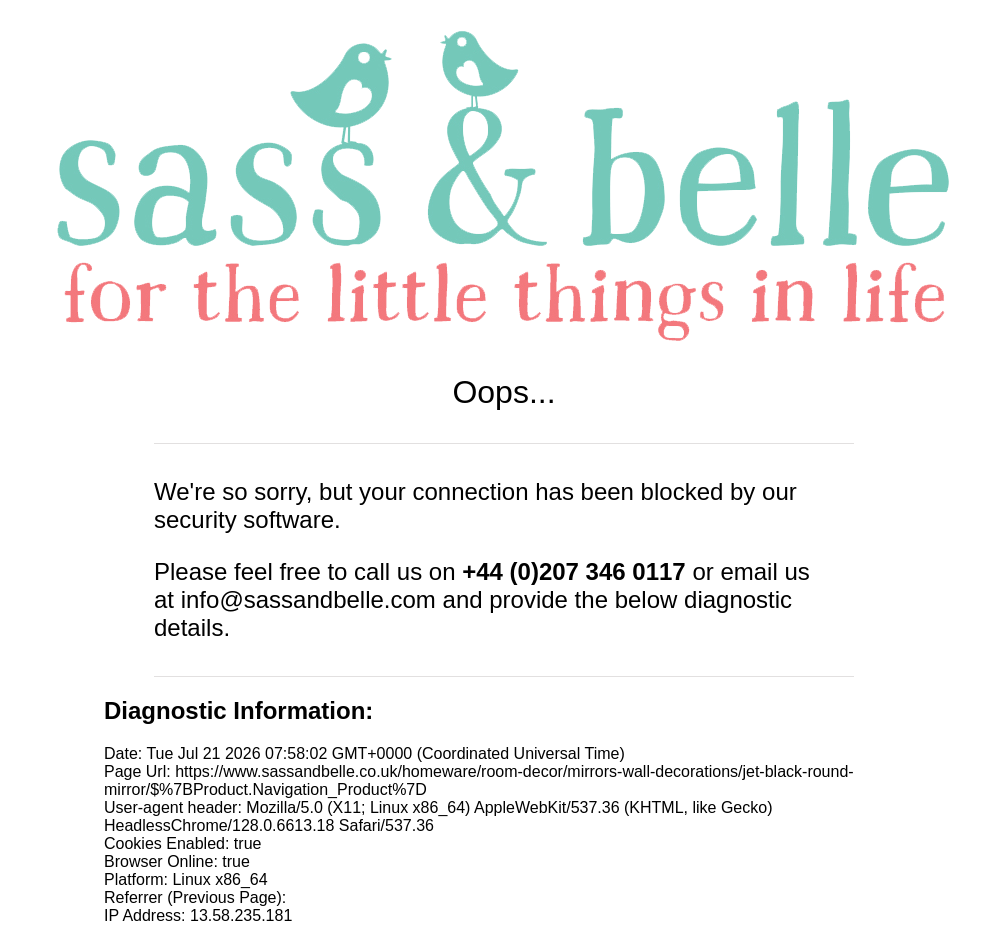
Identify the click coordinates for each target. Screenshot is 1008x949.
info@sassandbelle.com (308, 599)
